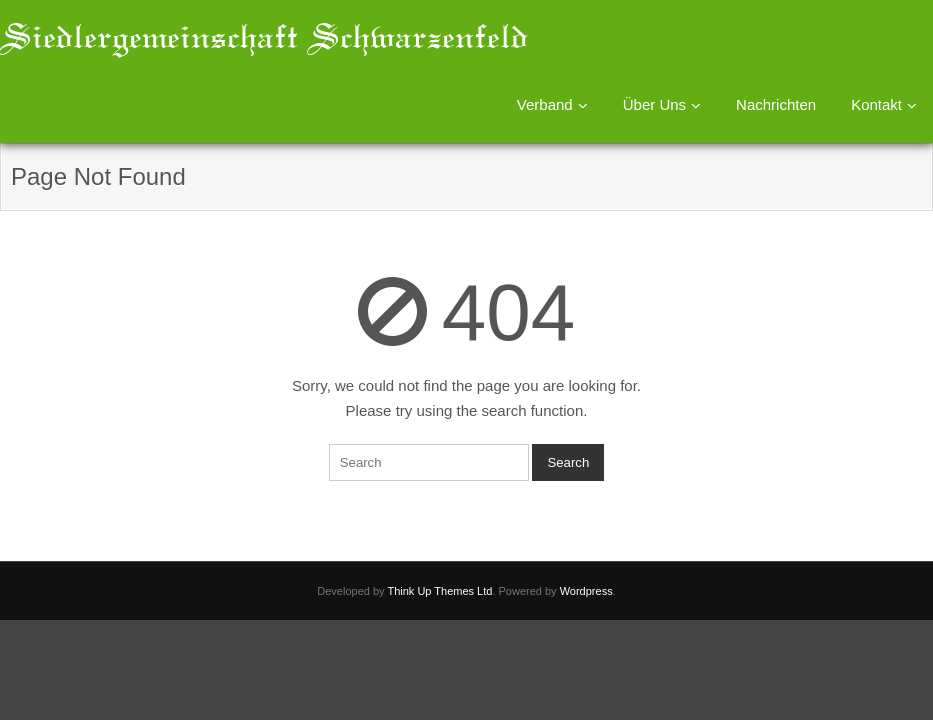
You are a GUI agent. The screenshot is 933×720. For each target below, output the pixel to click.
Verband (545, 104)
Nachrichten (776, 104)
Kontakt (876, 104)
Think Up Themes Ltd (439, 591)
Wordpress (586, 591)
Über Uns (654, 104)
